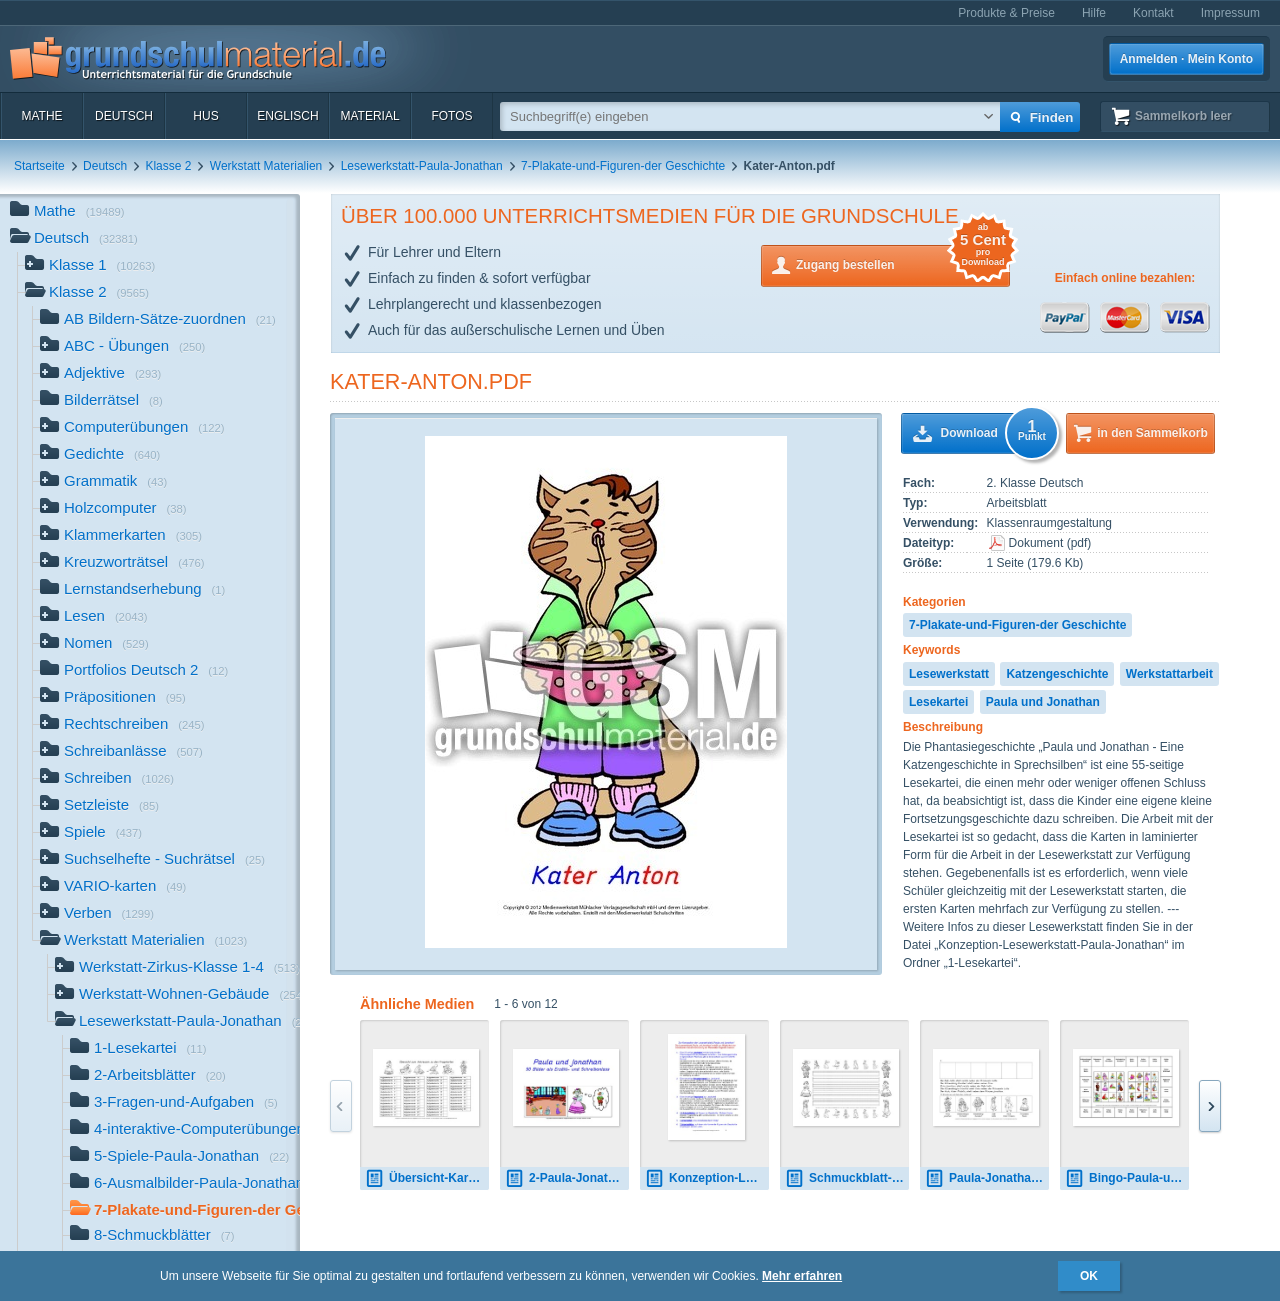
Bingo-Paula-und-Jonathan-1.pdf (1127, 1178)
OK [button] (1089, 1276)
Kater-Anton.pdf (431, 381)
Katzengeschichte (1057, 674)
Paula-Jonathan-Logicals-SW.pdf (987, 1178)
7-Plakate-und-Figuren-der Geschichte (623, 166)
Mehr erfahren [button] (802, 1276)
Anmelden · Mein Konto (1186, 59)
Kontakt (1153, 13)
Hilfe (1094, 13)
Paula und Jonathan (1043, 702)
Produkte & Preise (1006, 13)
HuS (205, 116)
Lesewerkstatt (949, 674)
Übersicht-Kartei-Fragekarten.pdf (427, 1178)
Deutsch (124, 116)
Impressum (1230, 13)
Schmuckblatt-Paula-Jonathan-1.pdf (847, 1178)
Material (369, 116)
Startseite (39, 166)
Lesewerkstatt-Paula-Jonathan (422, 166)
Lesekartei (938, 702)
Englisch (287, 116)
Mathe (41, 116)
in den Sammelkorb (1152, 433)
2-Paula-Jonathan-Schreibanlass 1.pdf (567, 1178)
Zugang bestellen (903, 263)
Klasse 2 (168, 166)
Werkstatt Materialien (266, 166)
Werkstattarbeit (1169, 674)
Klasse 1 (90, 266)
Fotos (451, 116)
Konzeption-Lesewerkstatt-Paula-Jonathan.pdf (707, 1178)
